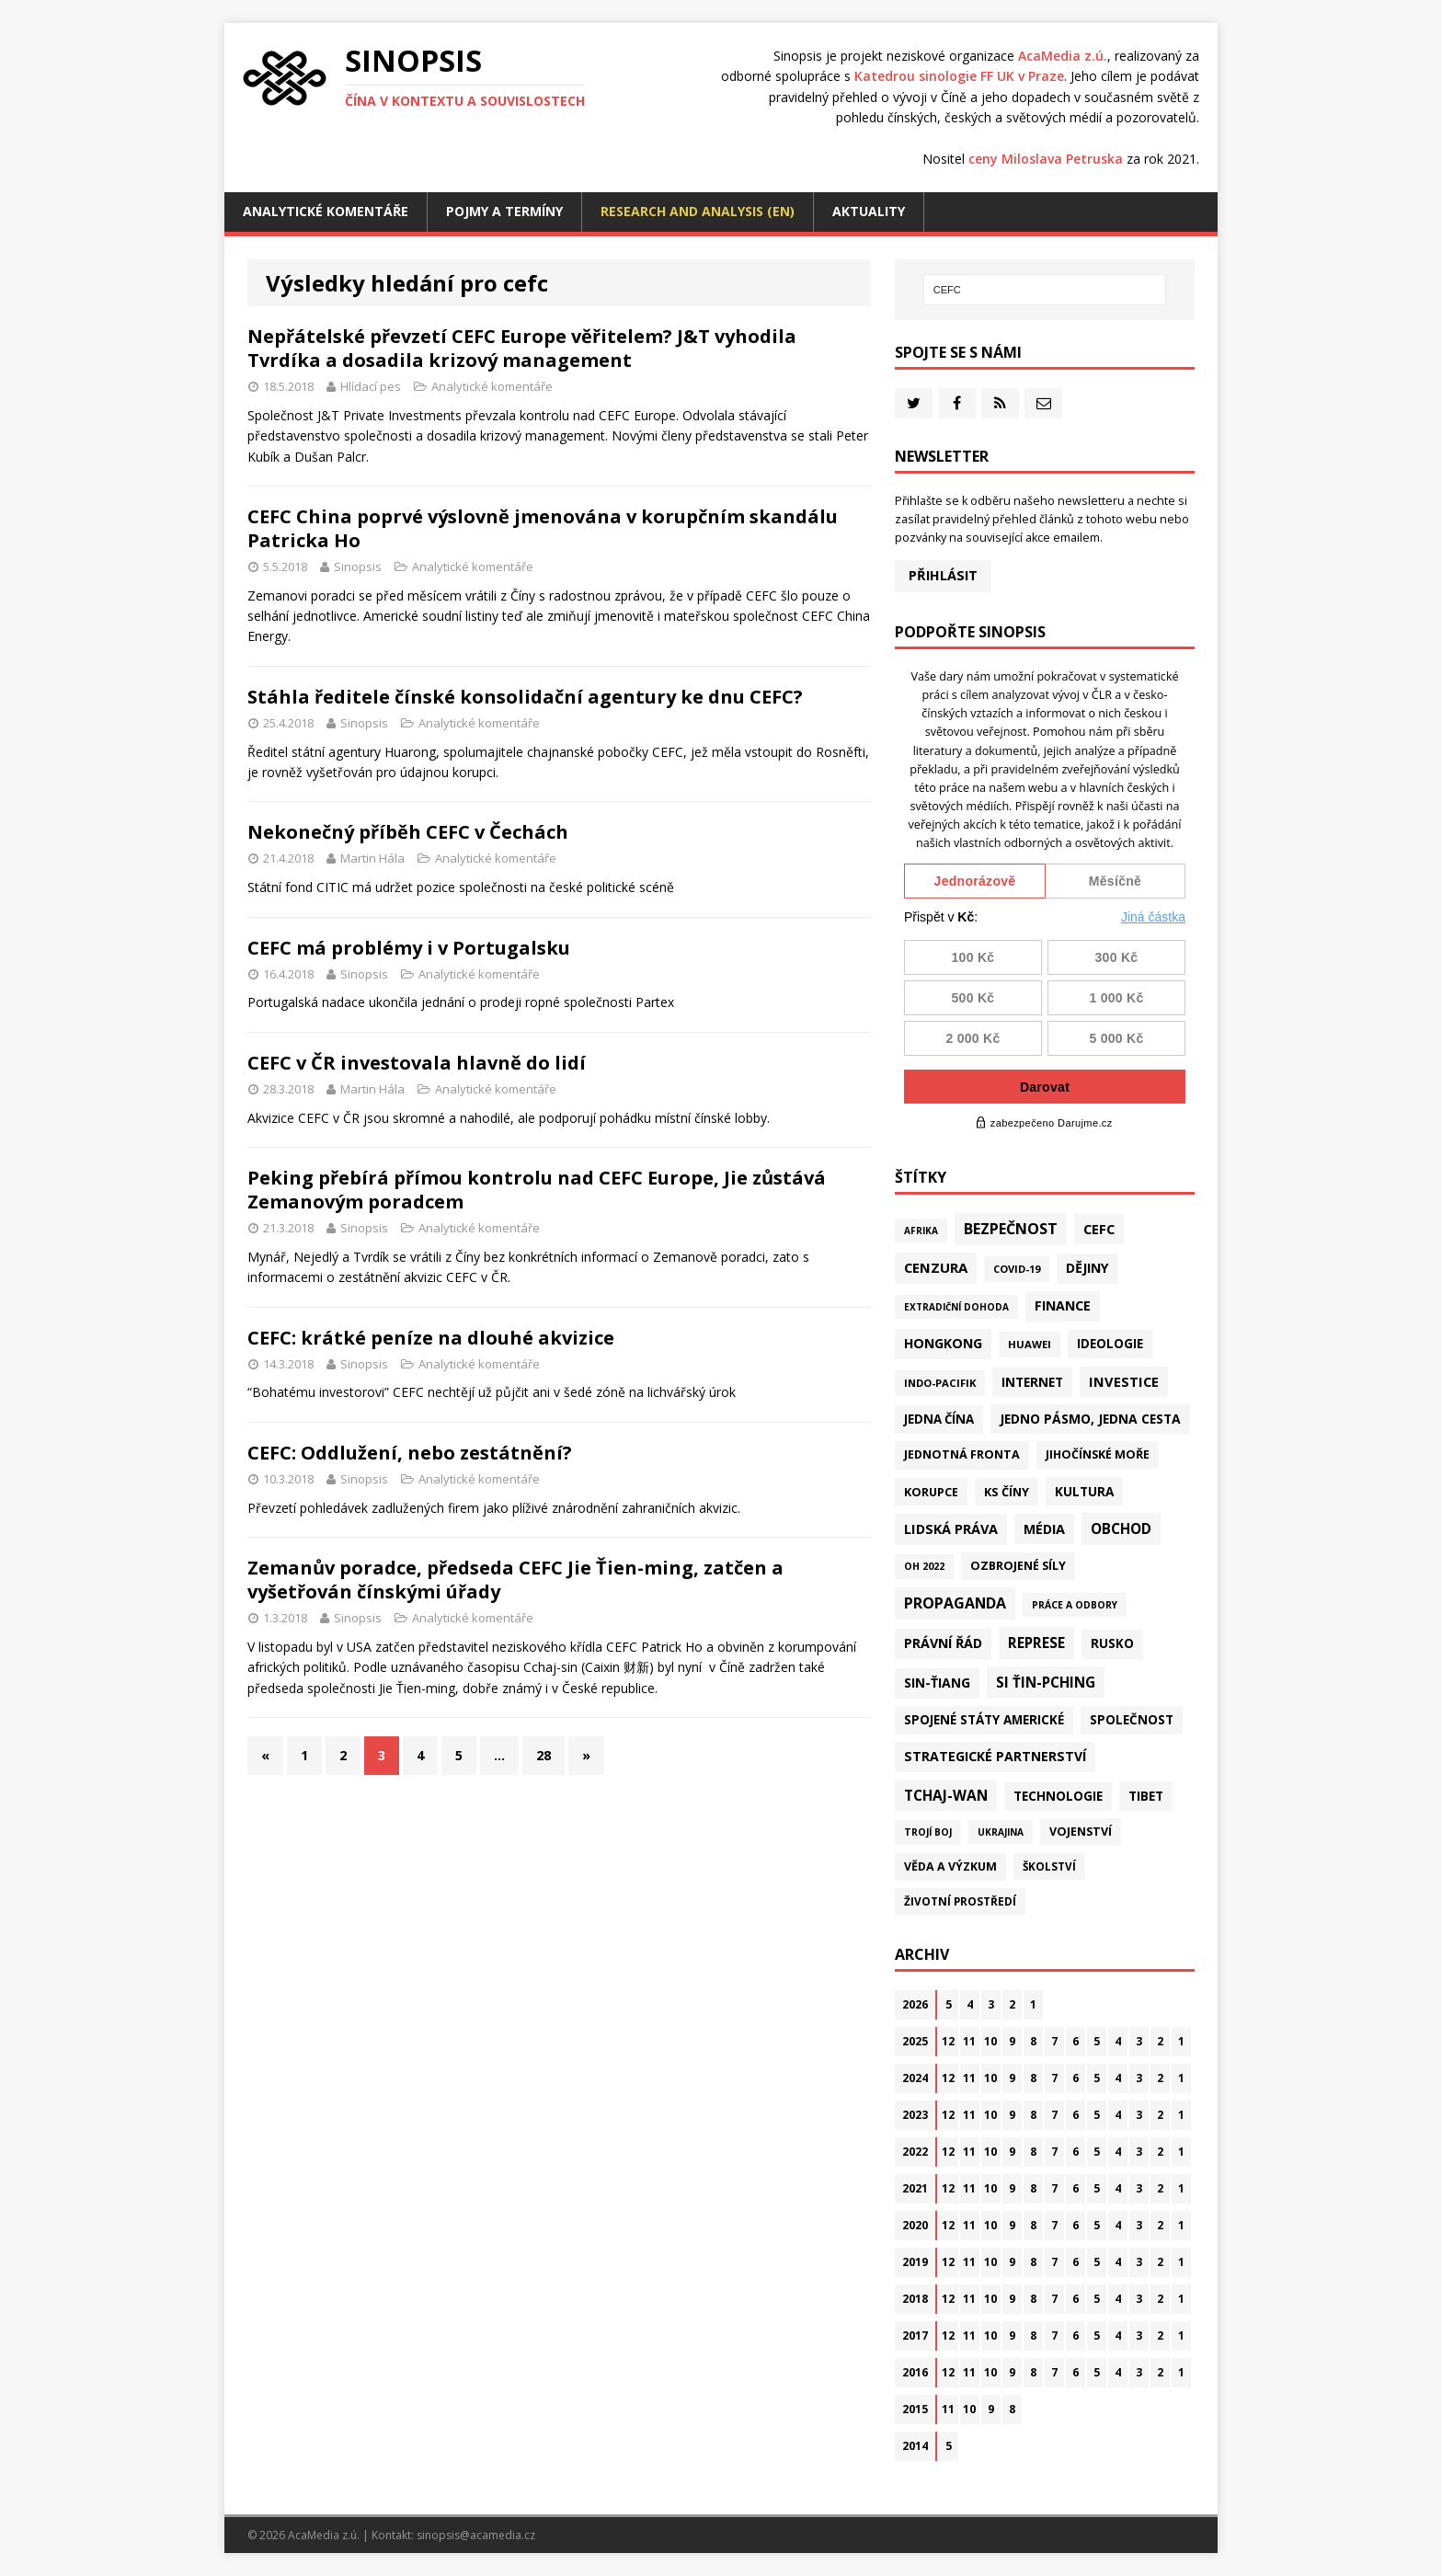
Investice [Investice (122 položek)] (1124, 1381)
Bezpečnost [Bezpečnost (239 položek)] (1011, 1229)
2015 (915, 2409)
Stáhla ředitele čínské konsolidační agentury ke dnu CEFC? (525, 696)
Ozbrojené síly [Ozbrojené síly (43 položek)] (1018, 1566)
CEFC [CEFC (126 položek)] (1099, 1228)
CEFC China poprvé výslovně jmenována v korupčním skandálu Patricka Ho (542, 528)
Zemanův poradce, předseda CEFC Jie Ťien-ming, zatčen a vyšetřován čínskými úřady (515, 1579)
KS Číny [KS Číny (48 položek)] (1006, 1491)
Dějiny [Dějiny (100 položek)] (1087, 1268)
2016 (915, 2372)
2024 (915, 2078)
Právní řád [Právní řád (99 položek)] (943, 1643)
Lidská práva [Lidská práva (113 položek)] (951, 1528)
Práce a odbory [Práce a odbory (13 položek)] (1074, 1604)
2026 (915, 2004)
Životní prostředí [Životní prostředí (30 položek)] (960, 1901)
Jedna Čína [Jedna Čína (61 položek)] (939, 1419)
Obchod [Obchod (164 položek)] (1121, 1528)
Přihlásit (943, 575)
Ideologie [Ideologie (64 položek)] (1110, 1343)
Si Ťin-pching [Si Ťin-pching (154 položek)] (1045, 1682)
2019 (915, 2262)
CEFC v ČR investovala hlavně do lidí (416, 1062)
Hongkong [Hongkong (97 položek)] (943, 1343)
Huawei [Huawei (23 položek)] (1029, 1344)
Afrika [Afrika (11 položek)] (921, 1230)
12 (948, 2041)
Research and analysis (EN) (698, 211)
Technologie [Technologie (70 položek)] (1058, 1796)
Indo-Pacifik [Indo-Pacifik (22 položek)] (940, 1383)
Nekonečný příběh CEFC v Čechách (407, 831)
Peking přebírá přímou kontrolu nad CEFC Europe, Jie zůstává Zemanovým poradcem (536, 1189)
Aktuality (868, 211)
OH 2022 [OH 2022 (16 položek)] (924, 1566)
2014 (915, 2446)
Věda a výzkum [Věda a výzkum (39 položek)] (950, 1866)
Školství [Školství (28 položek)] (1049, 1866)
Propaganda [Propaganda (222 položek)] (955, 1603)
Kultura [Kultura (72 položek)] (1084, 1491)
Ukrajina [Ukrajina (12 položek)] (1001, 1832)
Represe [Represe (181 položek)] (1036, 1642)
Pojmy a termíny (504, 211)
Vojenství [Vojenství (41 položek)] (1080, 1831)
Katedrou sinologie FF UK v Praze (959, 76)
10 (990, 2041)
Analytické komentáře (325, 211)
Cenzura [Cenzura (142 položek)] (935, 1267)
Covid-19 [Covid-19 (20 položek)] (1016, 1269)
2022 (915, 2151)
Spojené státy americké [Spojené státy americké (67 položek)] (984, 1720)
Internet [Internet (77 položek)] (1032, 1382)
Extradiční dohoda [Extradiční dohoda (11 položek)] (956, 1306)
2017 (915, 2335)
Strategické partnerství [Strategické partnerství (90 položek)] (995, 1756)
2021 (915, 2188)
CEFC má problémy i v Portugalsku (408, 947)
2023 (915, 2115)
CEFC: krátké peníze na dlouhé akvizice (430, 1337)
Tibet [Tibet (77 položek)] (1145, 1795)
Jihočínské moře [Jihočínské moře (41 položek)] (1098, 1454)
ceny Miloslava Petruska (1045, 158)
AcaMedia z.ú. (1062, 55)
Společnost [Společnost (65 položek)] (1131, 1720)
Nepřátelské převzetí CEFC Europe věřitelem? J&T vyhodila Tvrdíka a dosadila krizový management (521, 348)
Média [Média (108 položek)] (1044, 1529)
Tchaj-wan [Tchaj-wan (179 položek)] (946, 1795)
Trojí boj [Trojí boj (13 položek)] (928, 1832)
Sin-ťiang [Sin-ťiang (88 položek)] (937, 1682)
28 (543, 1755)
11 (969, 2041)
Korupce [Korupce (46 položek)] (931, 1491)
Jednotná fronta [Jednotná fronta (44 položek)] (962, 1454)
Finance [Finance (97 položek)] (1063, 1305)
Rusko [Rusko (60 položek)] (1112, 1643)
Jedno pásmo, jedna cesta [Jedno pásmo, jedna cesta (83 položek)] (1090, 1418)
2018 (915, 2299)
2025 (915, 2041)
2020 (915, 2225)
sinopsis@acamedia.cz (476, 2535)
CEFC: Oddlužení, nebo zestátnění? (409, 1452)
